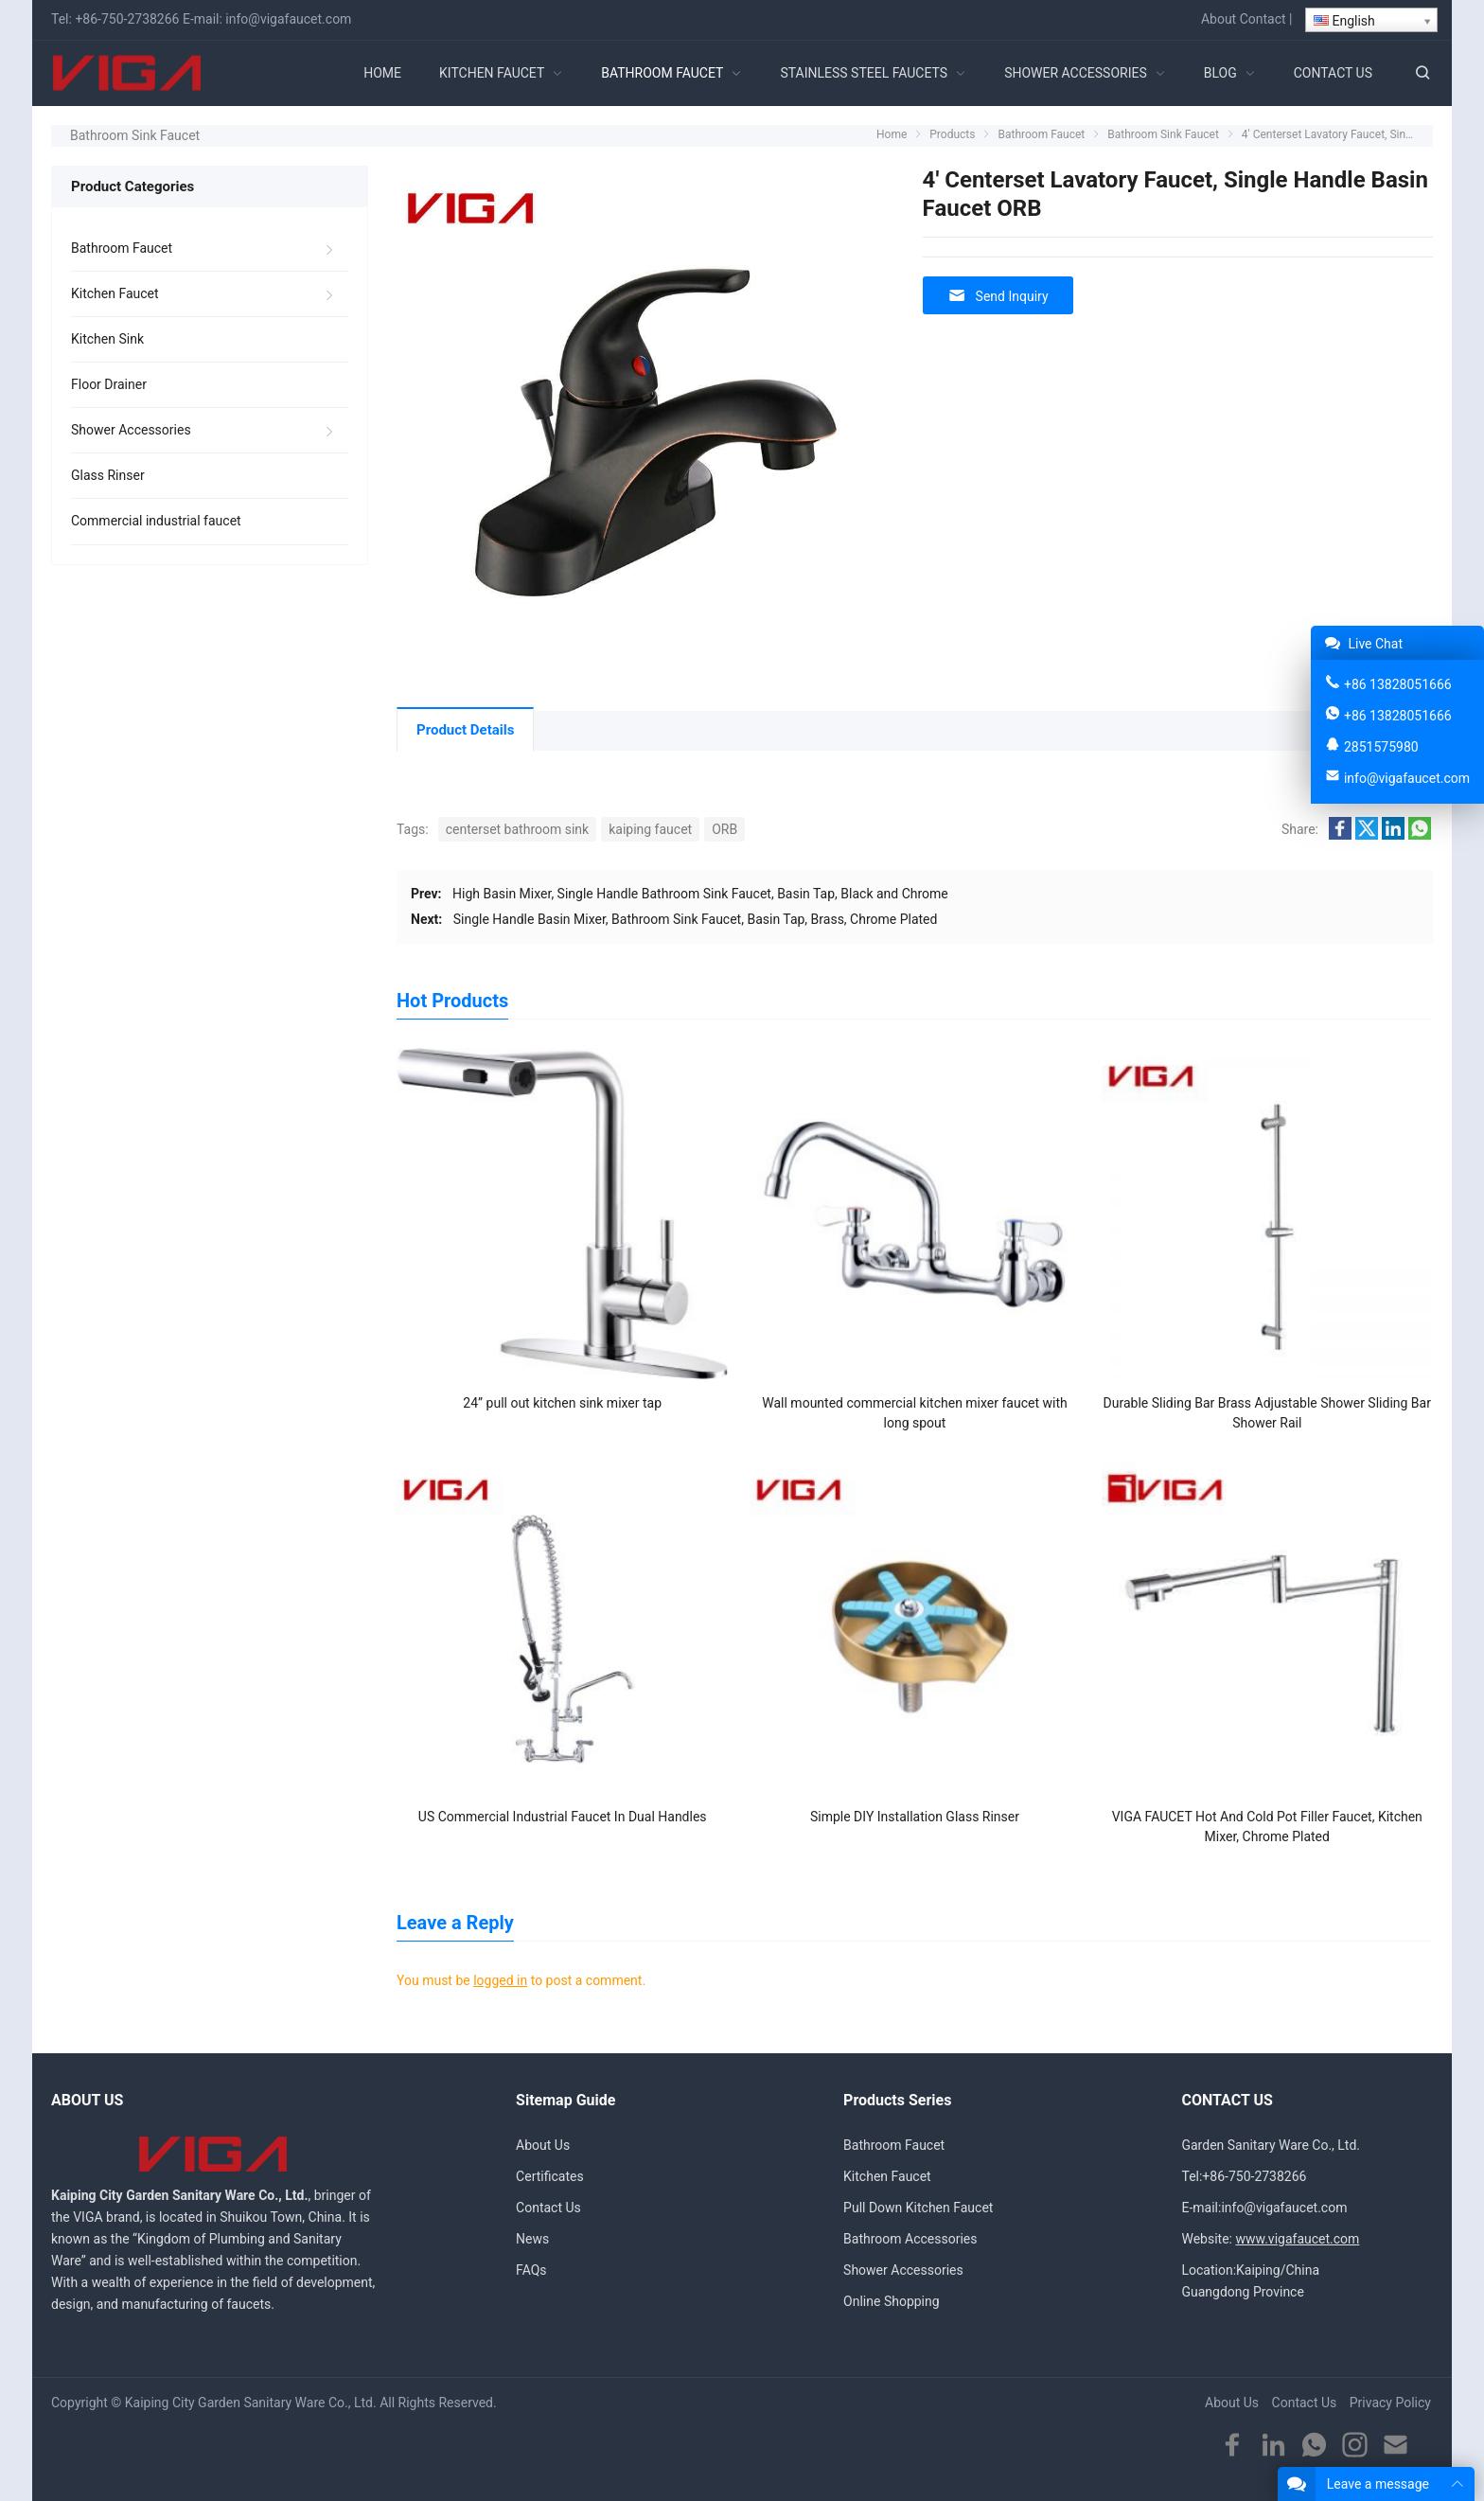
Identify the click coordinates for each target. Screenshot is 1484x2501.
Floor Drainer (109, 384)
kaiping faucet (650, 829)
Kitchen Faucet (115, 293)
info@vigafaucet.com (288, 19)
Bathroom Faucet (121, 248)
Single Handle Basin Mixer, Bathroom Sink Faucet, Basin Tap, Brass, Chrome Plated (695, 919)
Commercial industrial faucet (156, 520)
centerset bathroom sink (517, 829)
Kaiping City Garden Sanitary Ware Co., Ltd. (251, 2402)
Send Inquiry (998, 296)
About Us (543, 2145)
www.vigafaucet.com (1297, 2238)
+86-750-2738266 (127, 19)
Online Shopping (891, 2301)
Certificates (550, 2176)
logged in (500, 1980)
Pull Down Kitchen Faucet (918, 2207)
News (532, 2238)
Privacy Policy (1390, 2402)
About (1218, 19)
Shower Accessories (131, 429)
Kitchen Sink (107, 338)
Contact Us (548, 2207)
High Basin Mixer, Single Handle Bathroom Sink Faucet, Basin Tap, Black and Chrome (700, 893)
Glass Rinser (108, 475)
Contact (1263, 19)
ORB (724, 829)
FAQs (531, 2270)
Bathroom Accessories (910, 2238)
